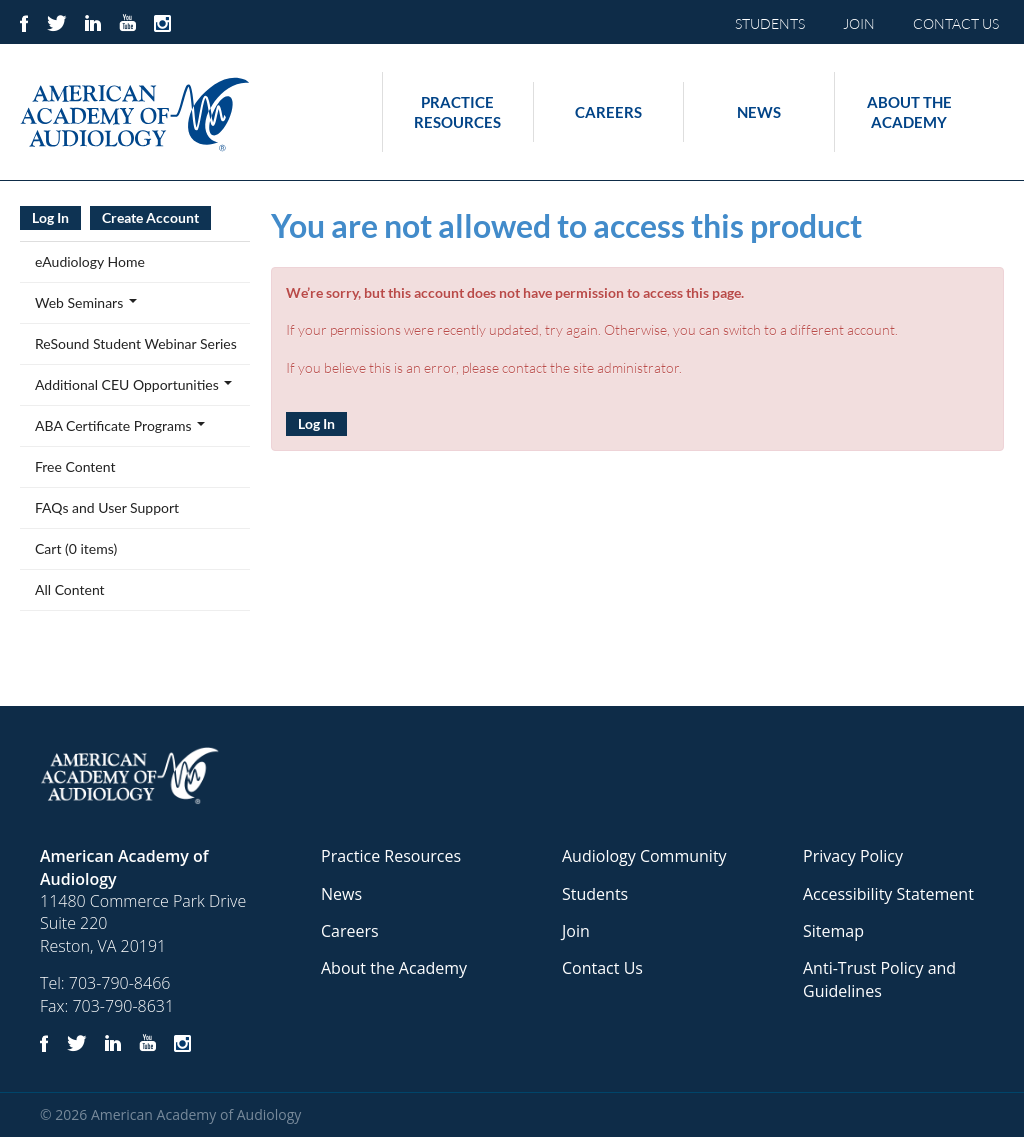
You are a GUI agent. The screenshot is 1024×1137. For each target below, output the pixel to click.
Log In (316, 423)
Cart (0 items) (76, 548)
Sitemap (833, 931)
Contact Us (602, 968)
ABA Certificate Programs (120, 425)
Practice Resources (457, 112)
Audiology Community (644, 856)
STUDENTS (770, 23)
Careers (608, 112)
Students (595, 894)
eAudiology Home (90, 261)
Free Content (75, 466)
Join (576, 931)
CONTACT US (956, 23)
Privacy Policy (853, 856)
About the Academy (909, 112)
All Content (70, 589)
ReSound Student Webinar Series (136, 343)
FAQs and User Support (107, 507)
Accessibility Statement (888, 894)
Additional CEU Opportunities (133, 384)
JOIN (859, 23)
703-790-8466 (120, 983)
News (759, 112)
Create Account (150, 217)
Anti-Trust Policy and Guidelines (879, 979)
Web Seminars (86, 302)
